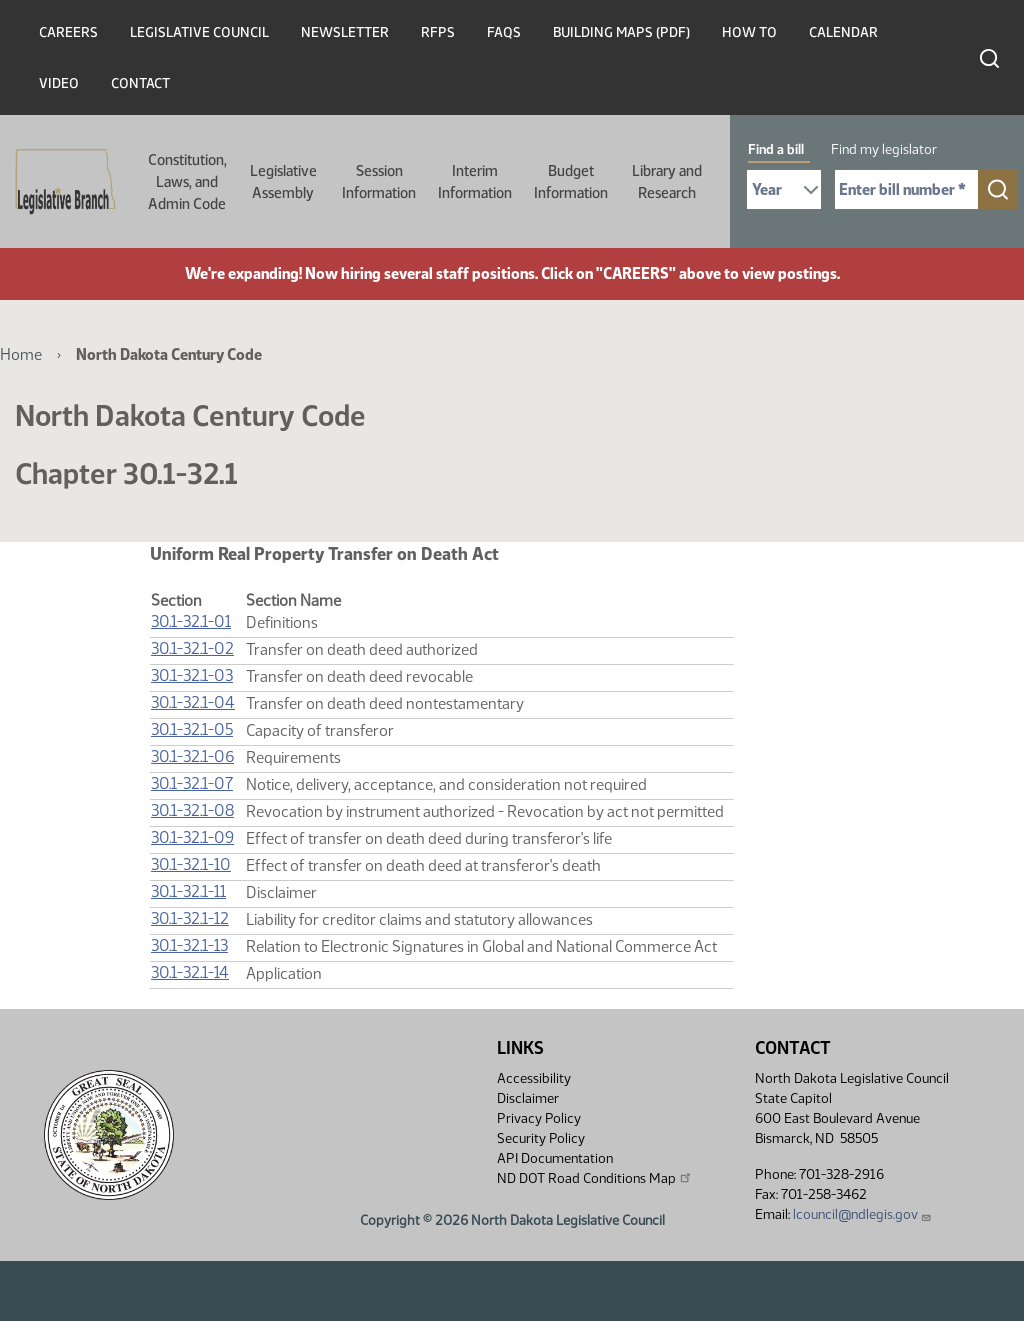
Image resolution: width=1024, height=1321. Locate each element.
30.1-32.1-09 (192, 837)
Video (59, 83)
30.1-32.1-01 (191, 621)
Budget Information (571, 182)
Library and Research (667, 182)
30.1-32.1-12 (190, 918)
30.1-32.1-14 (190, 972)
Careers (68, 32)
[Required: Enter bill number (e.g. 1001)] (906, 189)
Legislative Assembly (283, 182)
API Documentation (555, 1158)
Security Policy (541, 1138)
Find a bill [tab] (776, 149)
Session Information (379, 182)
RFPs (438, 32)
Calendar (843, 32)
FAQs (504, 32)
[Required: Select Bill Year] (784, 189)
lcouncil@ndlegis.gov (862, 1214)
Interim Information (475, 182)
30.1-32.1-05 (192, 729)
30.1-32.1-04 (193, 702)
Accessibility (534, 1078)
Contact (140, 83)
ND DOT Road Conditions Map (595, 1178)
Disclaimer (528, 1098)
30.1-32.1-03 (192, 675)
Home (21, 354)
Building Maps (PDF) (621, 32)
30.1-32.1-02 (192, 648)
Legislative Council (199, 32)
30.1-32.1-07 (192, 783)
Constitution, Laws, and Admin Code (187, 182)
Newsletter (345, 32)
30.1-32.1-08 (192, 810)
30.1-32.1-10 (191, 864)
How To (749, 32)
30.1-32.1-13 (189, 945)
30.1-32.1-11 (188, 891)
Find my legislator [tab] (884, 149)
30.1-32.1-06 (192, 756)
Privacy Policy (539, 1118)
